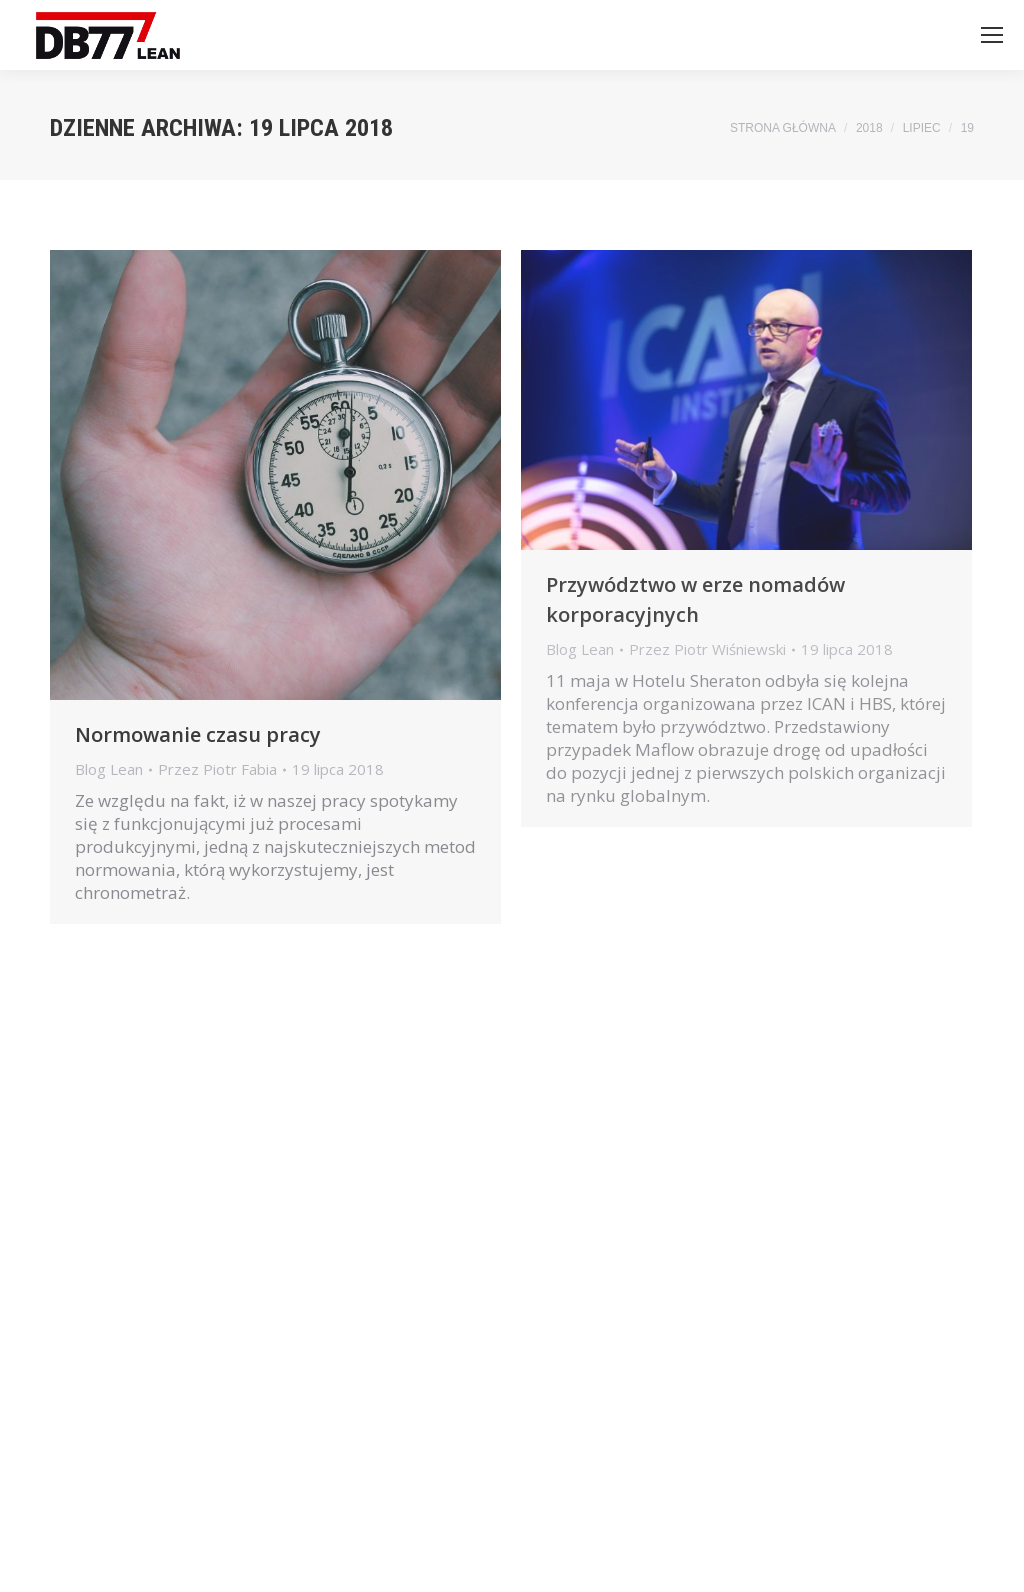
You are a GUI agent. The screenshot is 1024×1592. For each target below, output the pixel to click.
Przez (217, 769)
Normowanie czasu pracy (198, 734)
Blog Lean (109, 769)
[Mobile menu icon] (992, 35)
